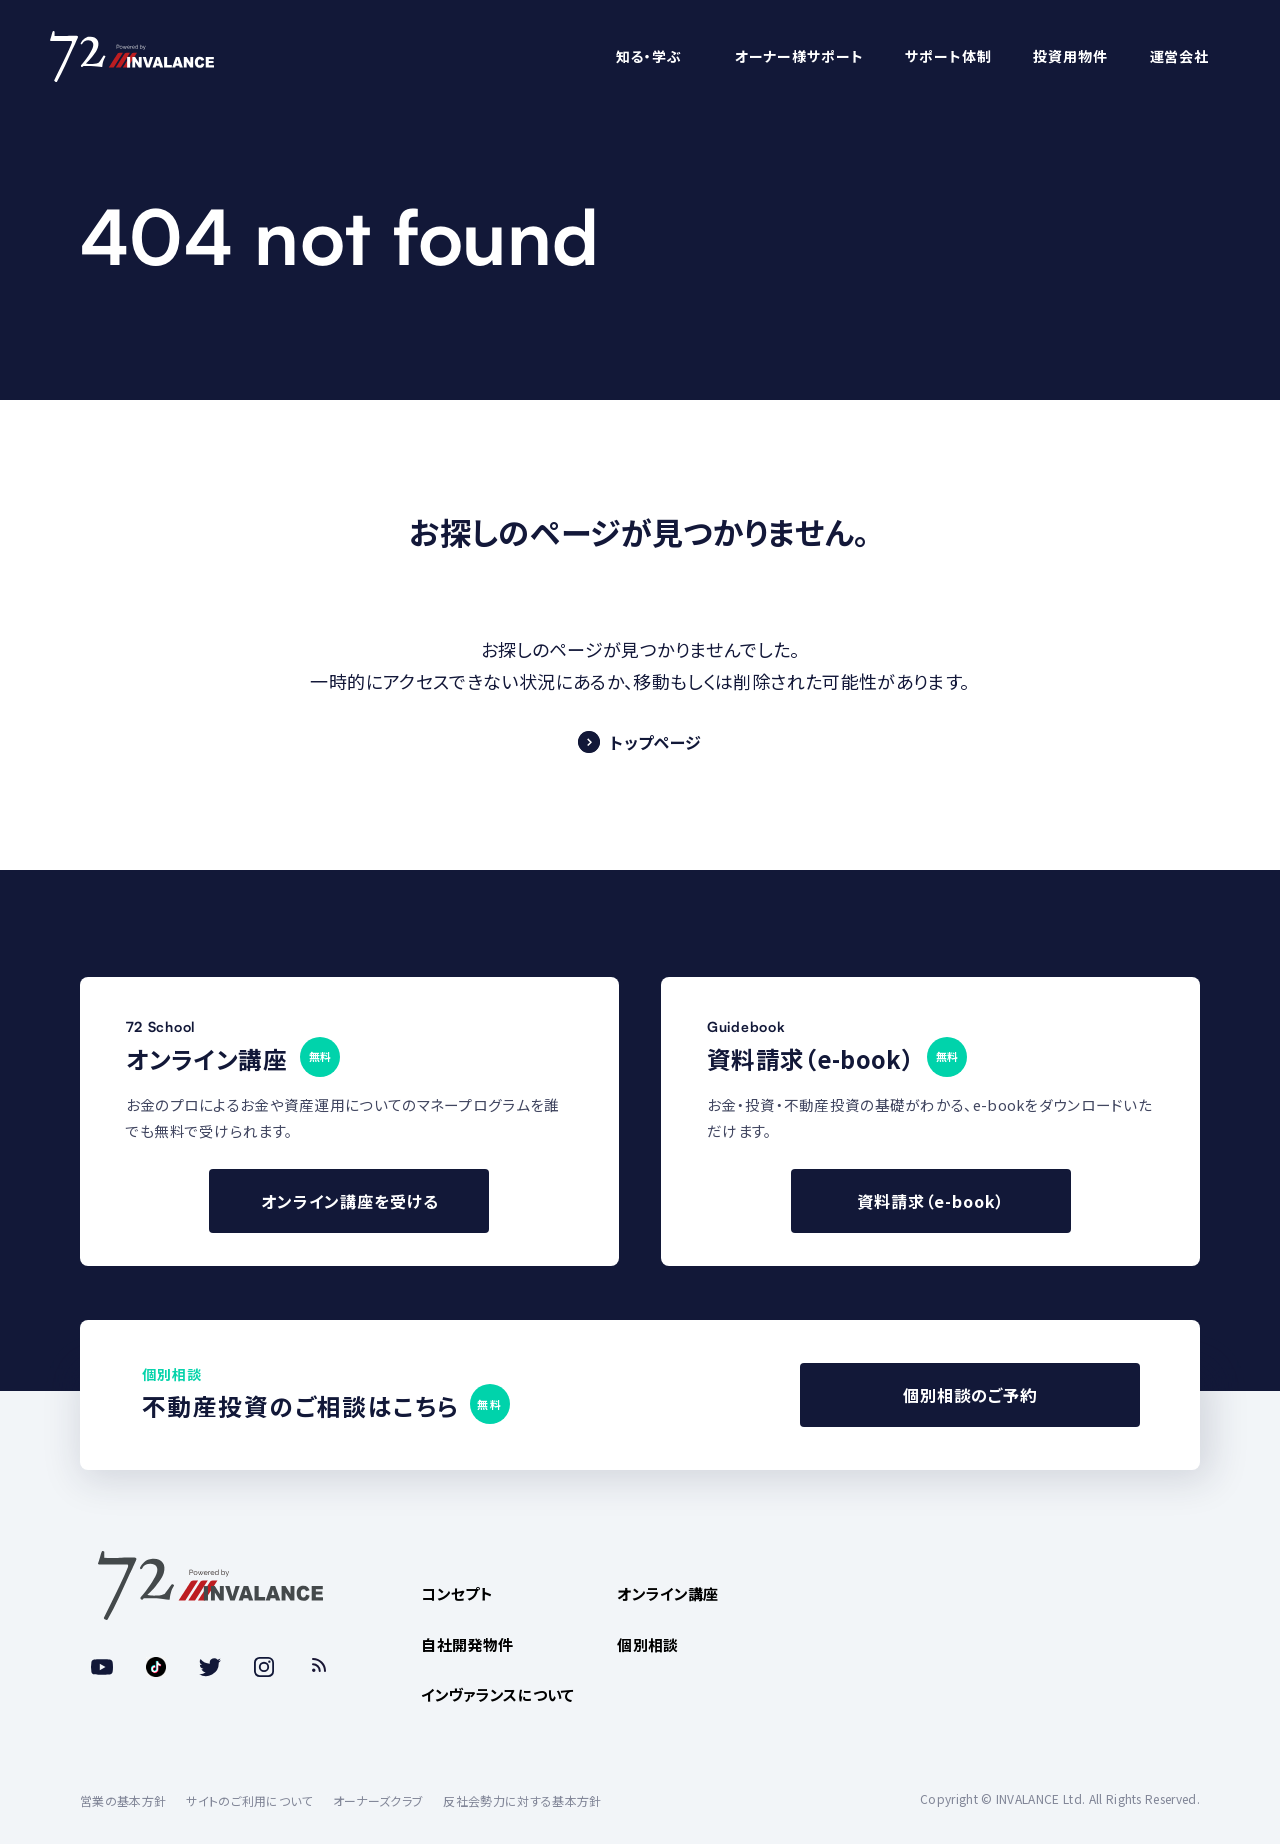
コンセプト (457, 1593)
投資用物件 (1070, 56)
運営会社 (1179, 56)
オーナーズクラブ (378, 1800)
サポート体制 (948, 56)
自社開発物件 (467, 1644)
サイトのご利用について (249, 1800)
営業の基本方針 (123, 1800)
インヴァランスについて (498, 1694)
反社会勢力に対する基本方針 (522, 1800)
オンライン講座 (667, 1593)
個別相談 (647, 1644)
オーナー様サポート (799, 56)
